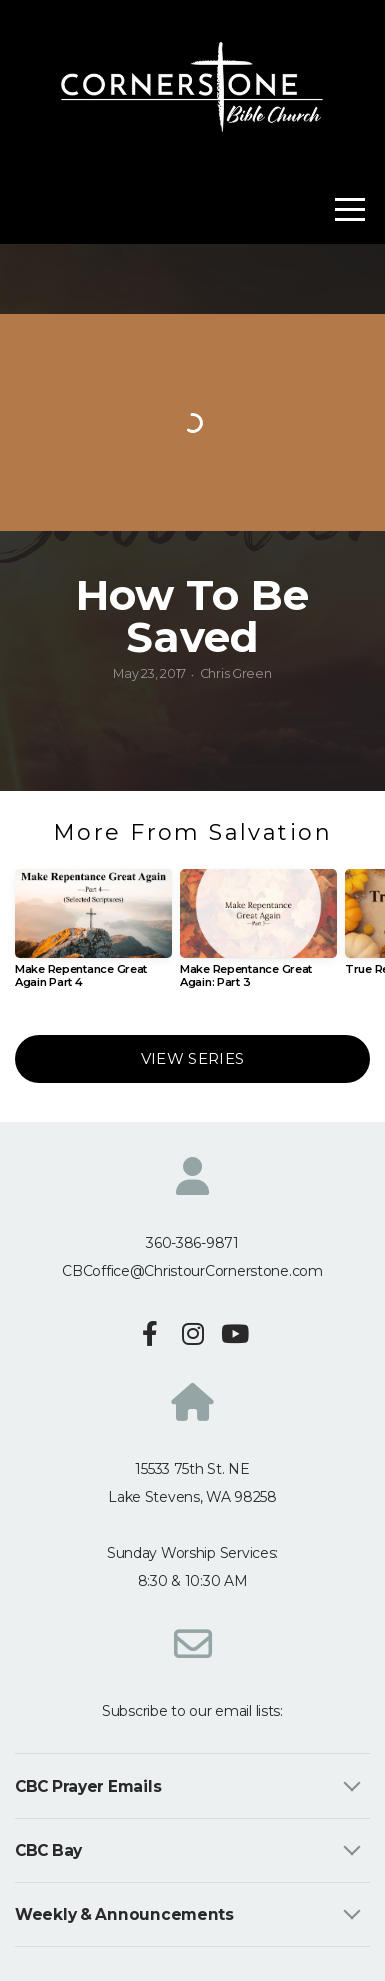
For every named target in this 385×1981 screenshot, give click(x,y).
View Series (192, 1058)
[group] (93, 936)
